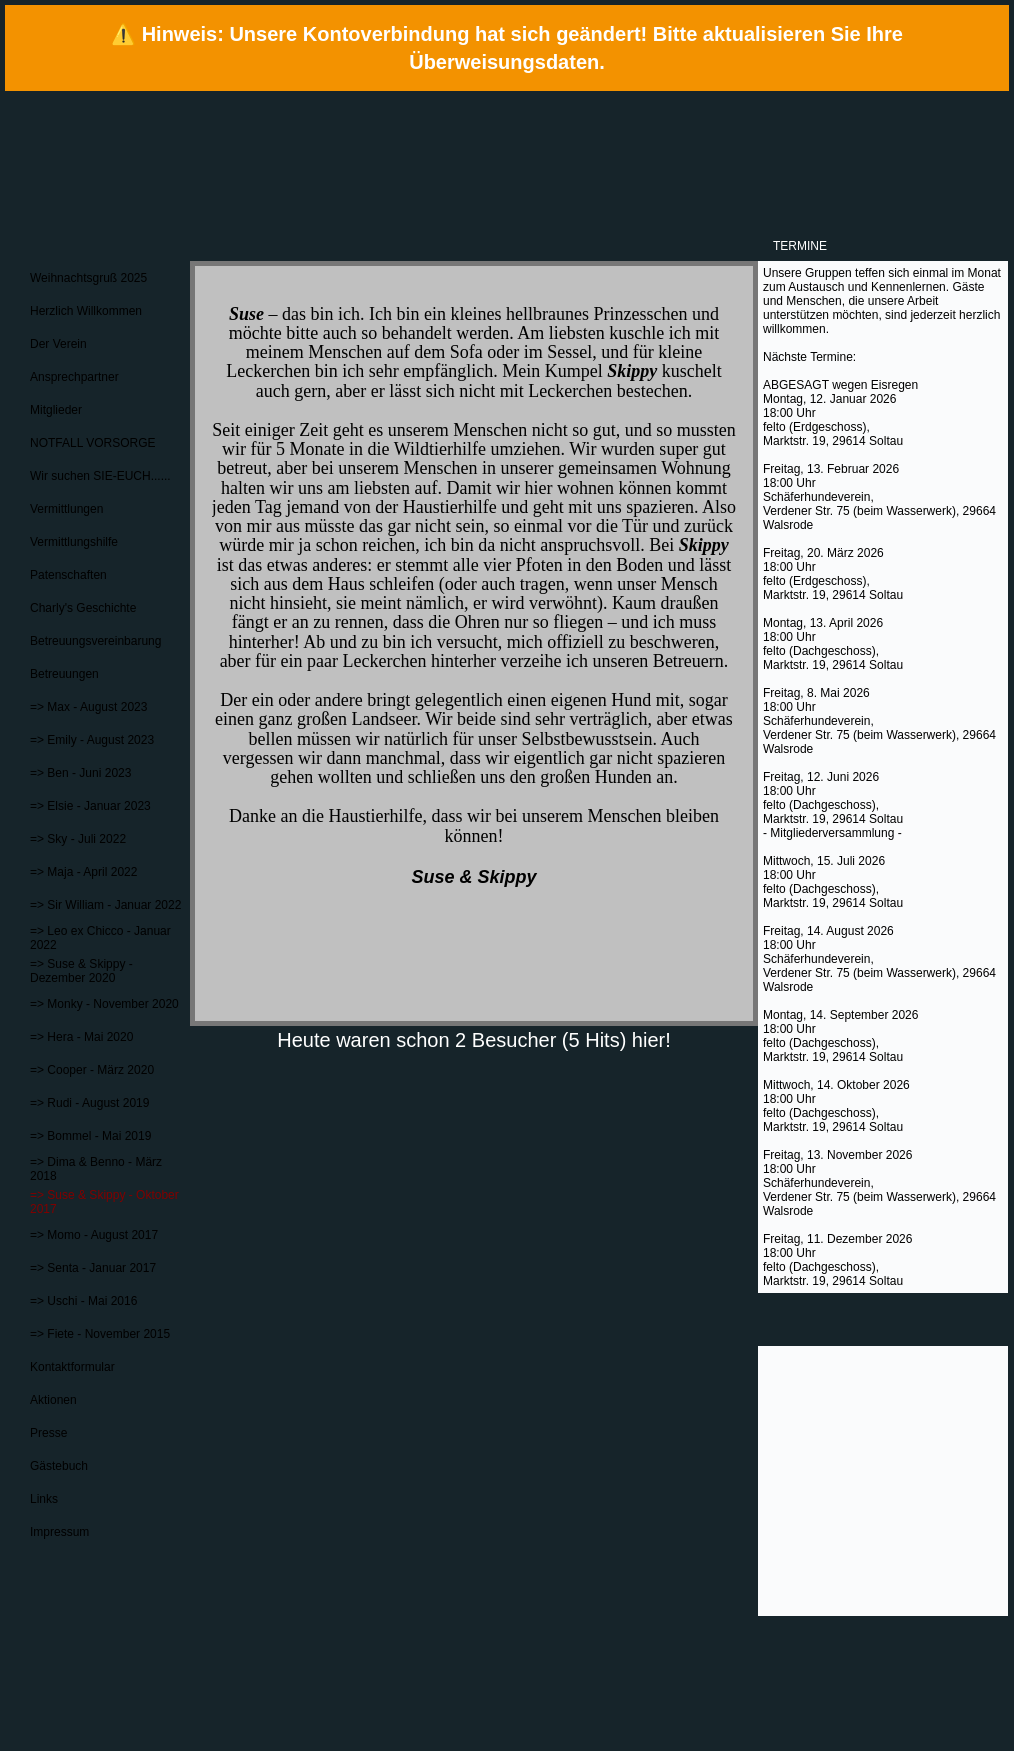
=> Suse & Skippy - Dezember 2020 (81, 971)
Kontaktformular (72, 1367)
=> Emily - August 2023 (92, 740)
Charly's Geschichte (83, 608)
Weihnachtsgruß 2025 (88, 278)
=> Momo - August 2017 (94, 1235)
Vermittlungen (66, 509)
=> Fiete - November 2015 (100, 1334)
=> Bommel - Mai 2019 (90, 1136)
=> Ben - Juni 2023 (80, 773)
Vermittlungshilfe (74, 542)
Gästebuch (59, 1466)
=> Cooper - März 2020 (92, 1070)
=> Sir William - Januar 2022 (105, 905)
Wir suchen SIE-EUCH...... (100, 476)
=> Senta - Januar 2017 (93, 1268)
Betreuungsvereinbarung (95, 641)
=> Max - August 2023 (88, 707)
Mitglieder (56, 410)
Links (44, 1499)
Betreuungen (64, 674)
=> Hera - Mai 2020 (81, 1037)
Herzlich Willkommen (86, 311)
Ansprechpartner (74, 377)
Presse (48, 1433)
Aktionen (53, 1400)
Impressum (59, 1532)
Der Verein (58, 344)
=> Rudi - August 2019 (89, 1103)
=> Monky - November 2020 (104, 1004)
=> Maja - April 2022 (83, 872)
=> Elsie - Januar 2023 (90, 806)
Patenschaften (68, 575)
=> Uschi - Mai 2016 (83, 1301)
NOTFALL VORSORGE (93, 443)
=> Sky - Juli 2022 (78, 839)
